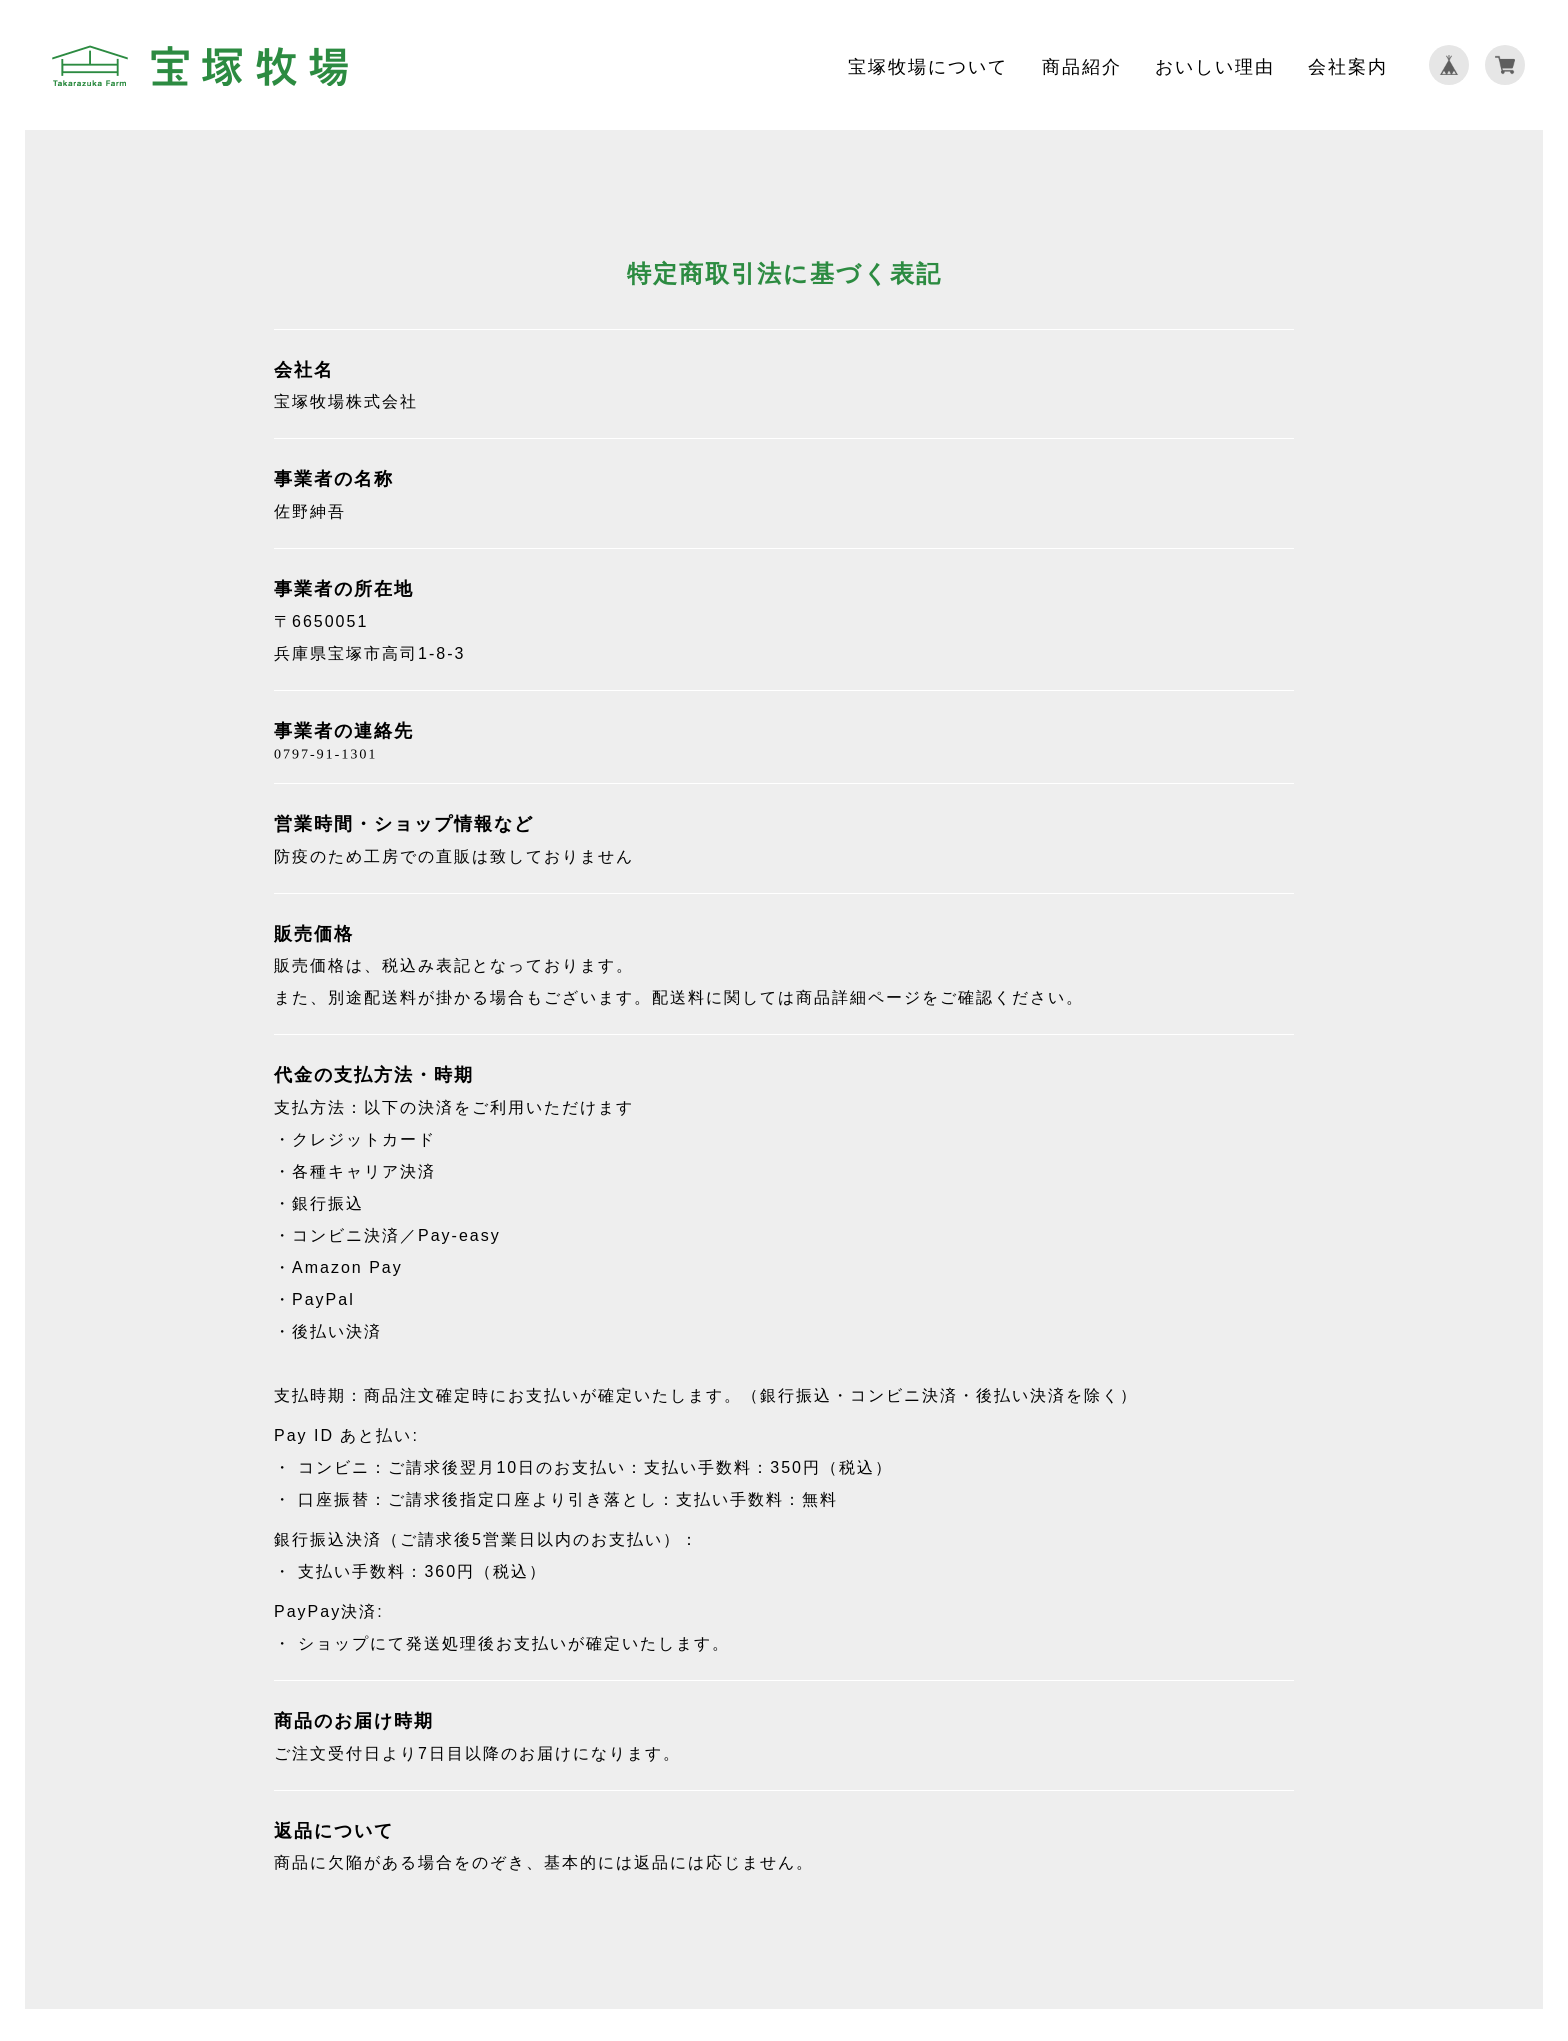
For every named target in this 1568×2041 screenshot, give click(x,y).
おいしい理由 (1215, 65)
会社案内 (1348, 65)
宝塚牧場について (928, 65)
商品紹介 (1082, 65)
